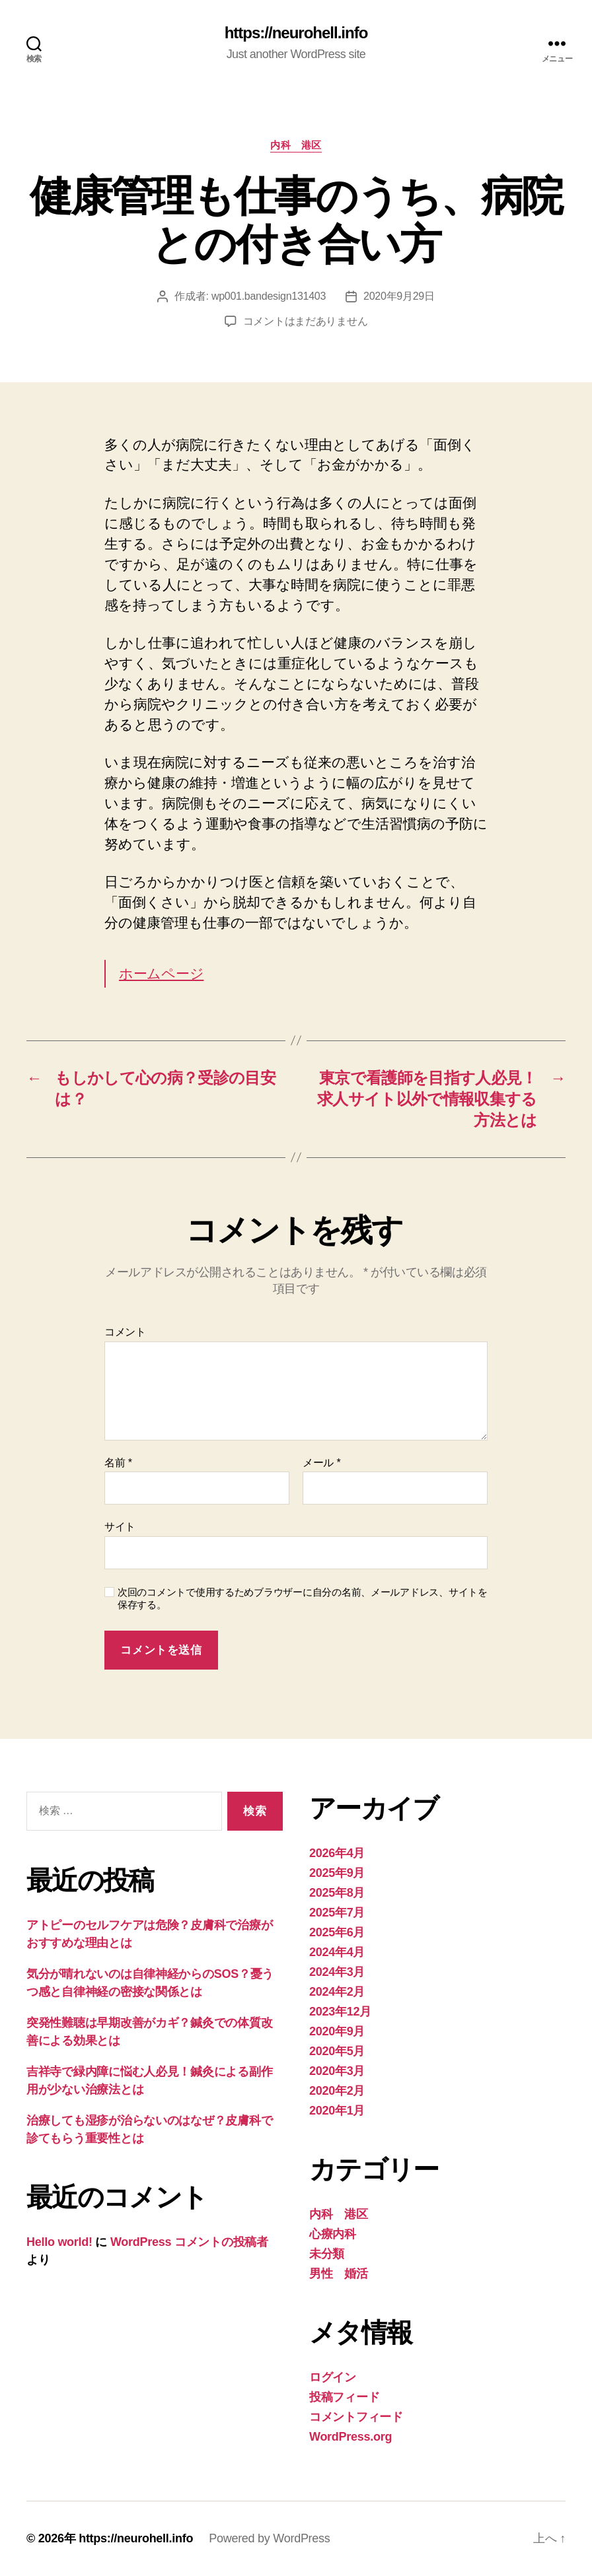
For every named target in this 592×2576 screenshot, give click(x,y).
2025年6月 (337, 1932)
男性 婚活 (338, 2273)
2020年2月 (337, 2090)
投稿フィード (344, 2397)
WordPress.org (350, 2436)
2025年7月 (337, 1912)
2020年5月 (337, 2051)
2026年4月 (337, 1853)
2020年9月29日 (399, 296)
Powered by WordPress (269, 2538)
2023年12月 (340, 2011)
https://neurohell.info (296, 33)
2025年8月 (337, 1892)
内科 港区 (296, 145)
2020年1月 (337, 2110)
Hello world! (59, 2242)
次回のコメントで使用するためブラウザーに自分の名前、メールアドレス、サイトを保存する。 (303, 1598)
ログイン (332, 2377)
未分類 (326, 2253)
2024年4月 (337, 1952)
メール (321, 1462)
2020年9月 (337, 2031)
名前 (118, 1462)
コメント (125, 1332)
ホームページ (161, 973)
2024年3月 (337, 1972)
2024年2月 (337, 1991)
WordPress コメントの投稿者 (189, 2242)
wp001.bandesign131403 (268, 296)
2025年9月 (337, 1873)
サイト (119, 1526)
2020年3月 (337, 2071)
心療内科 (332, 2234)
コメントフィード (356, 2416)
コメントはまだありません (305, 321)
